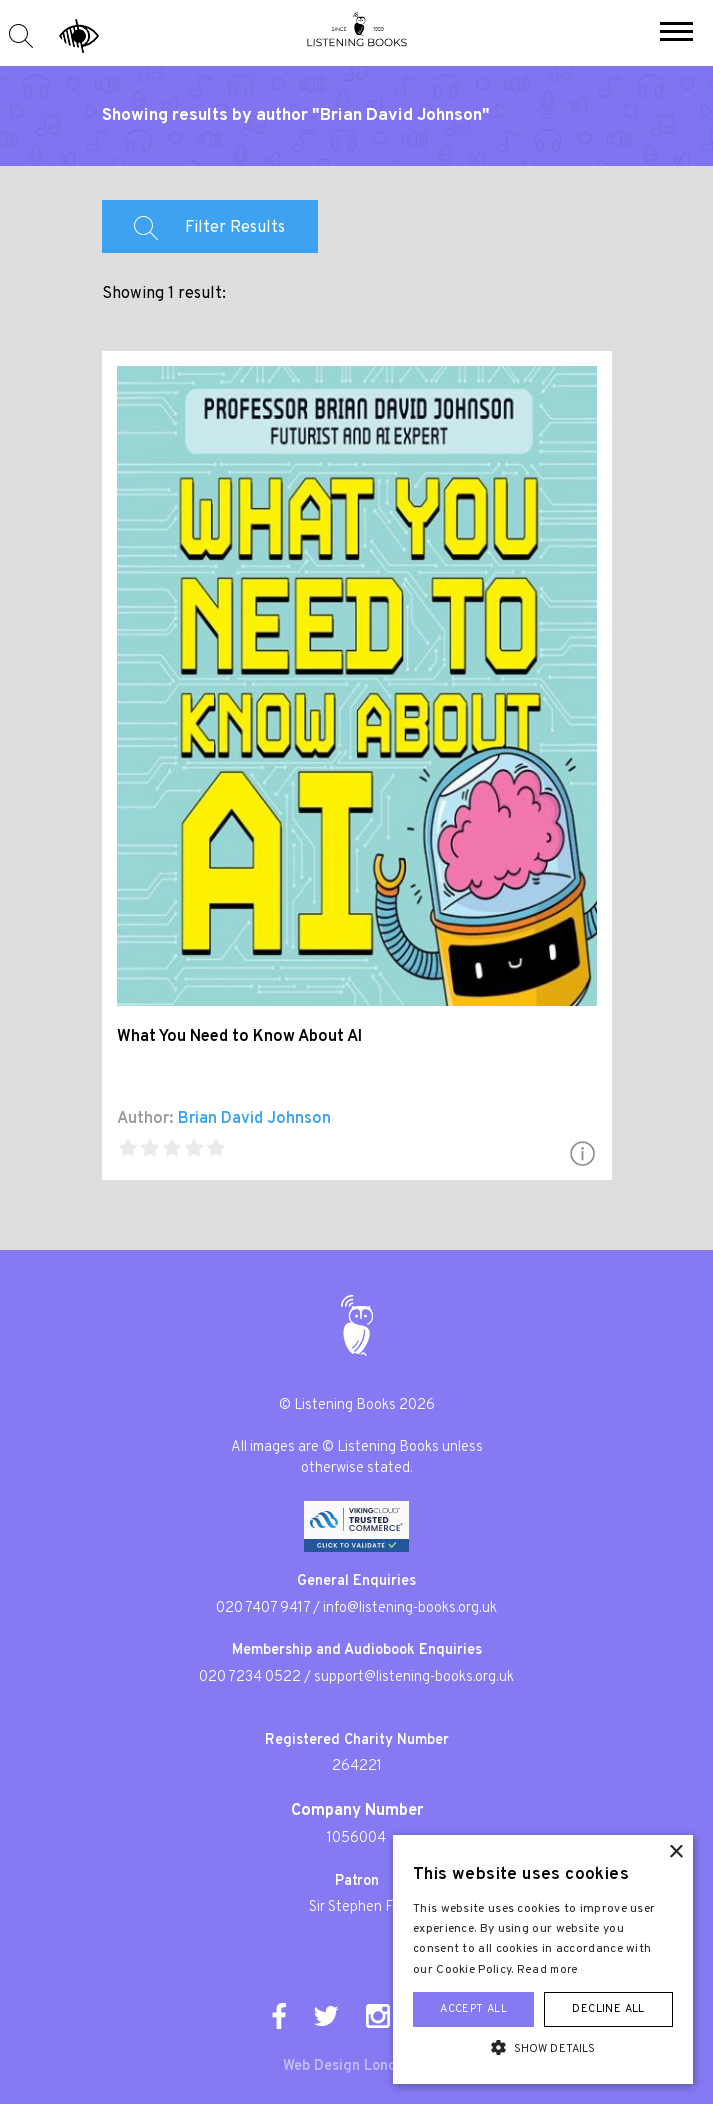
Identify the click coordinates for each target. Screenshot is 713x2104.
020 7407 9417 (263, 1608)
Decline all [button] (608, 2009)
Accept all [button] (473, 2009)
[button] (676, 34)
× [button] (675, 1852)
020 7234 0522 (250, 1677)
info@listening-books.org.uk (410, 1608)
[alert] (543, 1959)
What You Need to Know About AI (239, 1037)
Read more (548, 1970)
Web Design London (348, 2066)
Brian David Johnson (254, 1119)
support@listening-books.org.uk (414, 1677)
